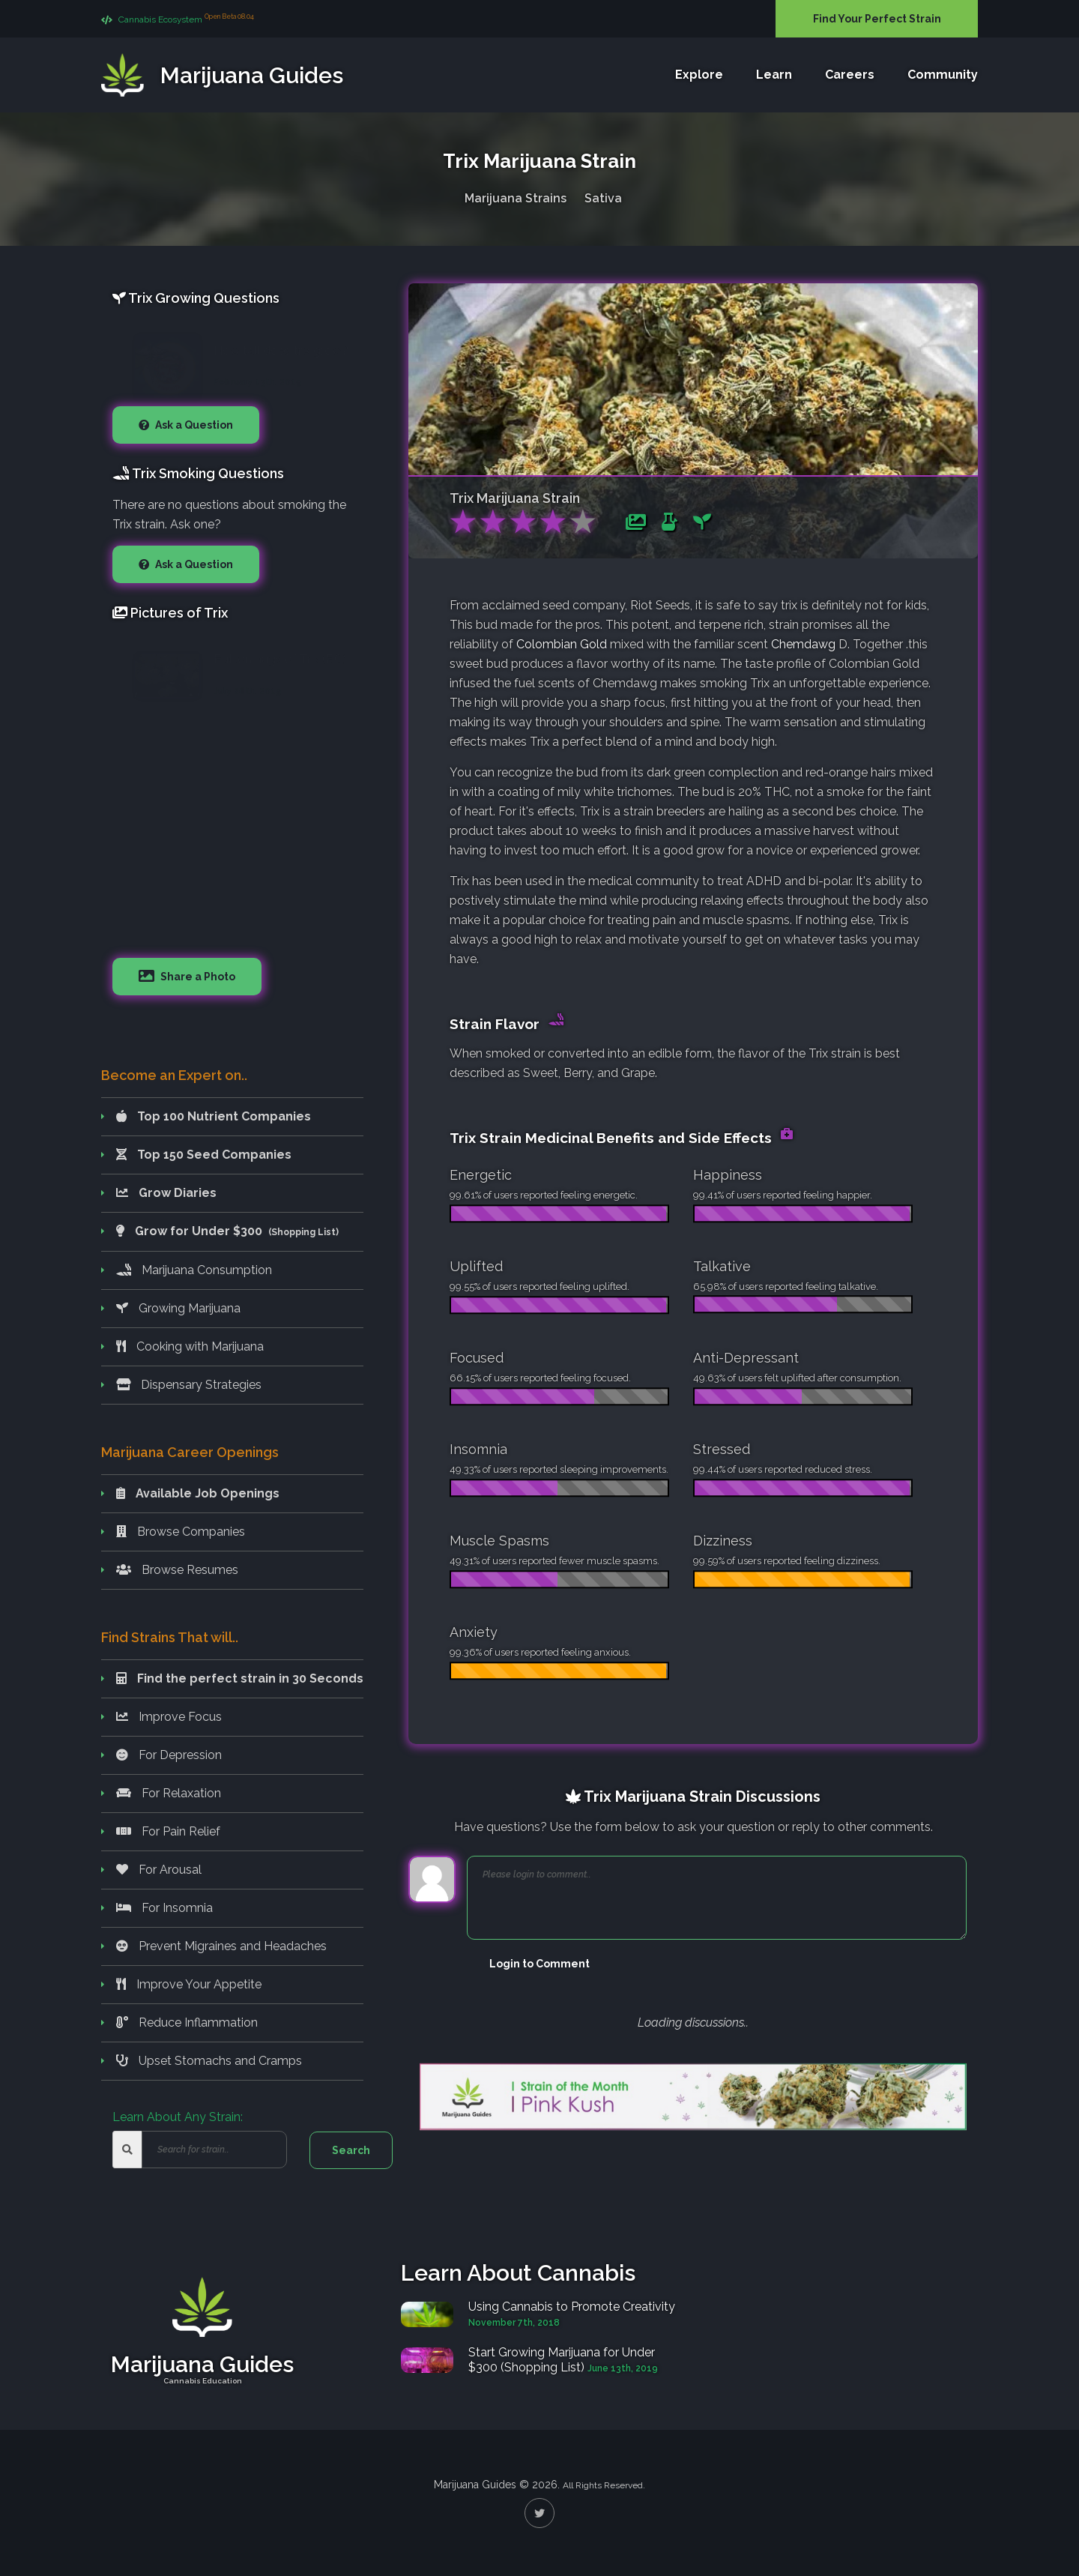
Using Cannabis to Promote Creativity (571, 2306)
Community (942, 74)
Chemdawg (803, 644)
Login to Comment (539, 1964)
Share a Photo (196, 977)
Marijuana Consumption (194, 1270)
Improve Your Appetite (189, 1984)
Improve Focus (169, 1717)
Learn (774, 74)
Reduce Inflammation (187, 2022)
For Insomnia (164, 1908)
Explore (699, 74)
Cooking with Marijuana (190, 1346)
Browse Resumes (177, 1570)
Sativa (603, 195)
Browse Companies (180, 1531)
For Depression (169, 1755)
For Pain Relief (168, 1831)
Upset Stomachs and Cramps (209, 2061)
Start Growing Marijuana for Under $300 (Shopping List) (561, 2359)
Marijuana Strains (515, 195)
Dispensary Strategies (189, 1385)
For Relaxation (168, 1793)
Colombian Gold (563, 644)
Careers (849, 74)
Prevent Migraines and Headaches (221, 1946)
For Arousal (159, 1869)
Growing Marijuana (178, 1308)
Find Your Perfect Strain (877, 19)
